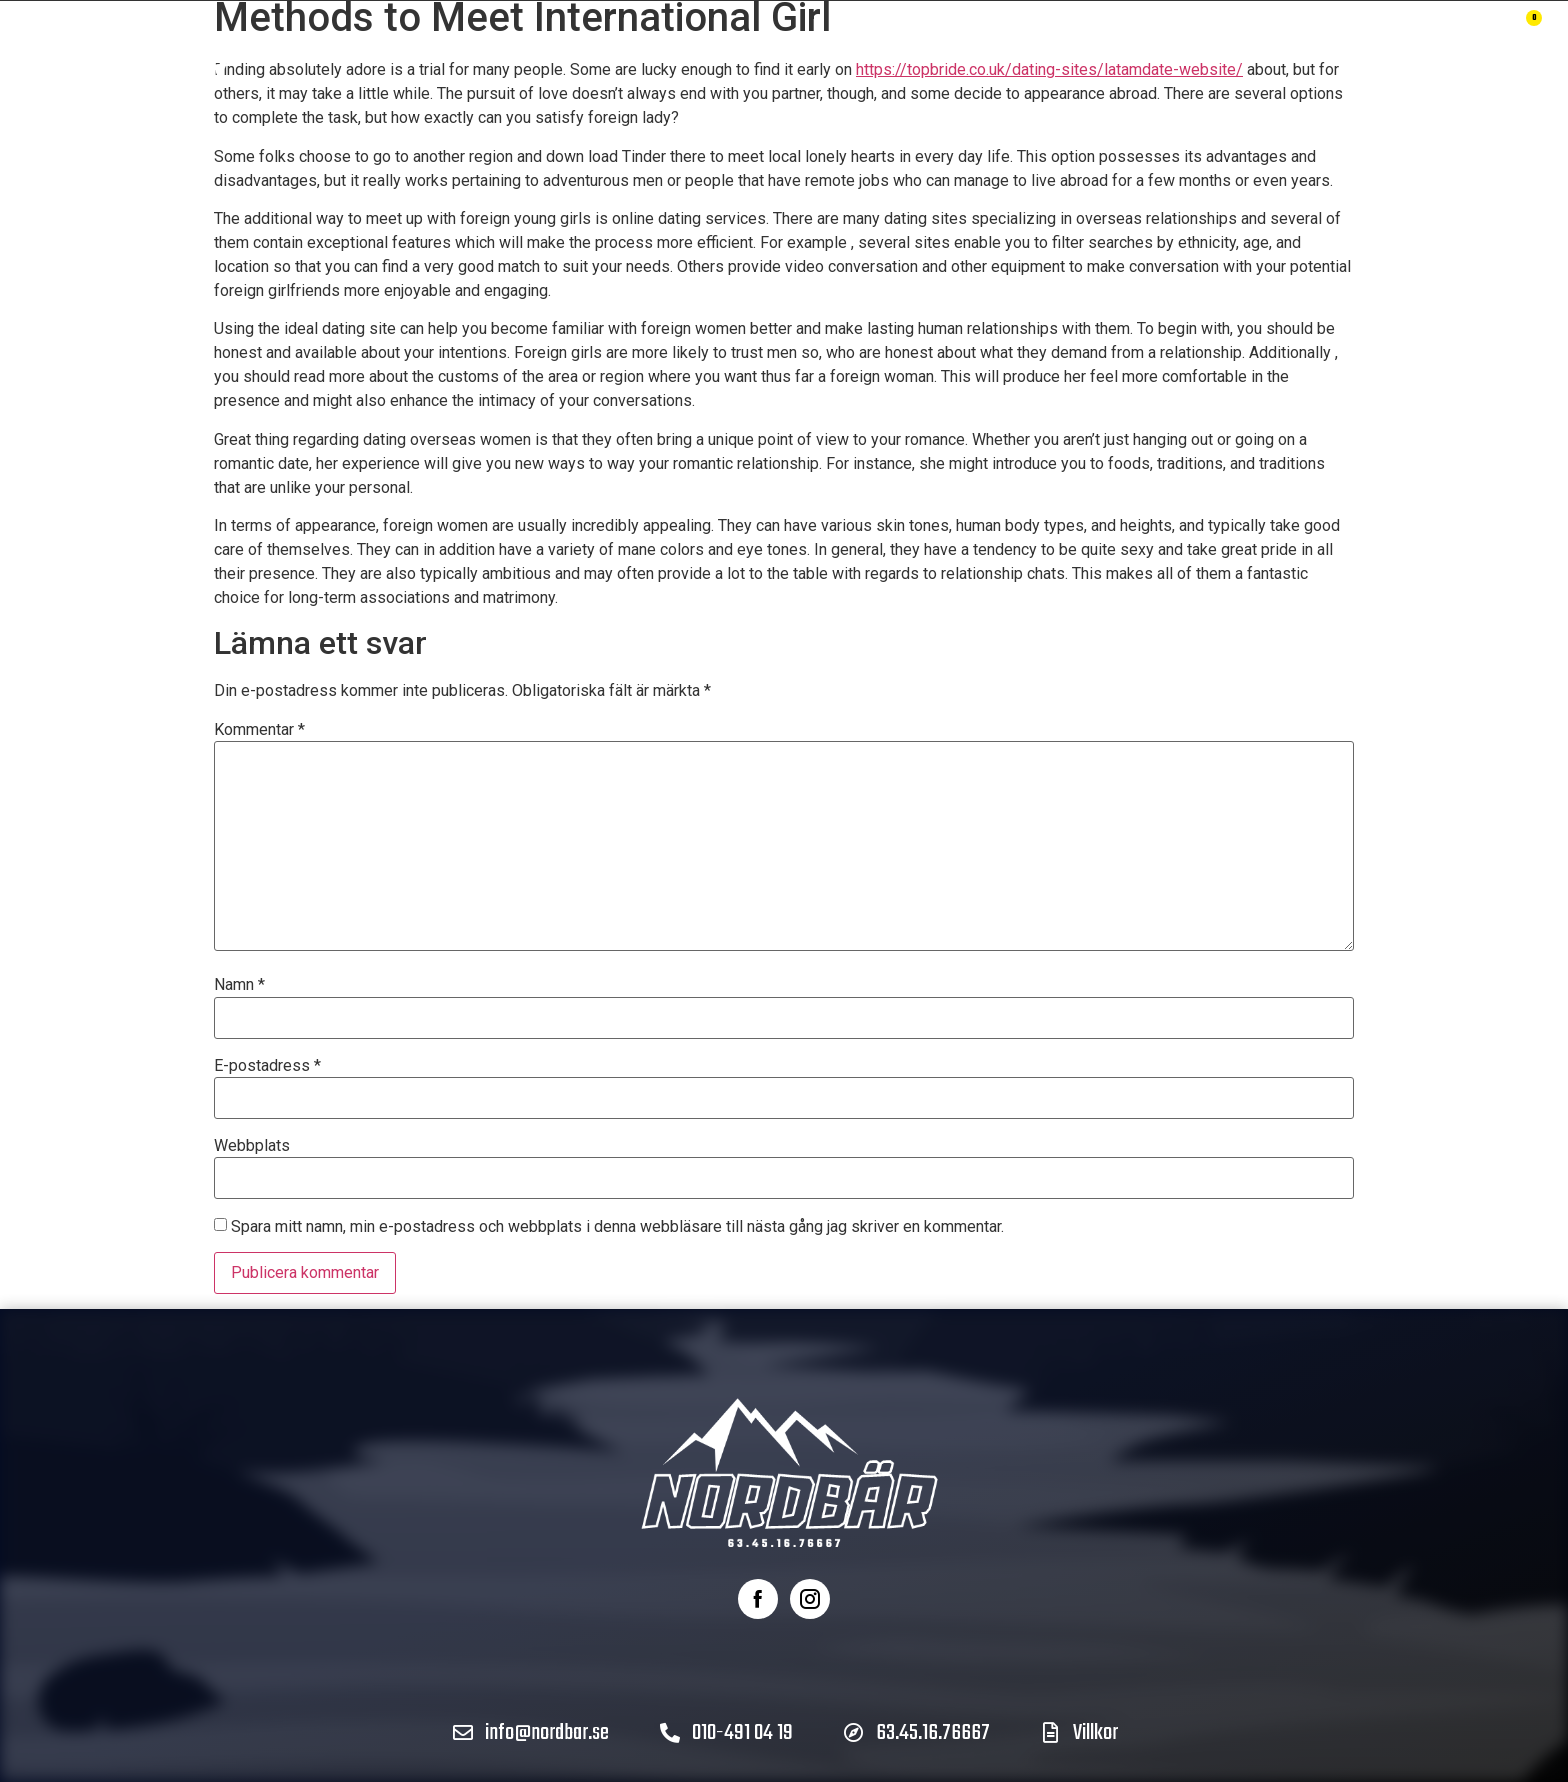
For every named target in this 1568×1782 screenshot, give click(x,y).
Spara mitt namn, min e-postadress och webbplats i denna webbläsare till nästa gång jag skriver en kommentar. (617, 1227)
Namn (239, 985)
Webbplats (252, 1146)
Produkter (513, 50)
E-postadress (267, 1066)
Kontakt (1060, 50)
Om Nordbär (771, 50)
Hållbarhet (639, 50)
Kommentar (259, 730)
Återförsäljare (924, 50)
